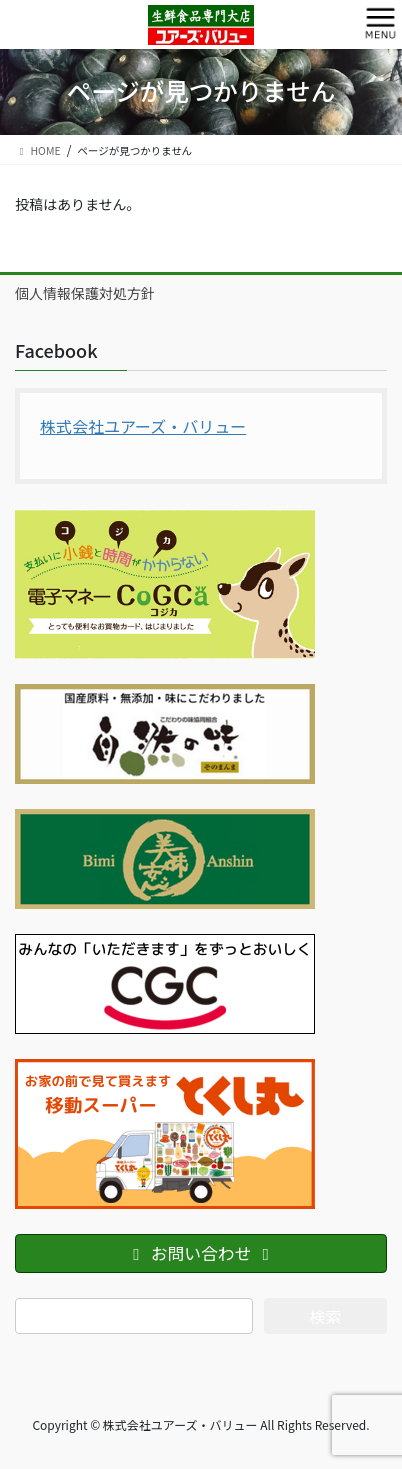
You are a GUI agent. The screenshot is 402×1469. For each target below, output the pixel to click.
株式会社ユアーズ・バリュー (143, 426)
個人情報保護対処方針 (85, 293)
